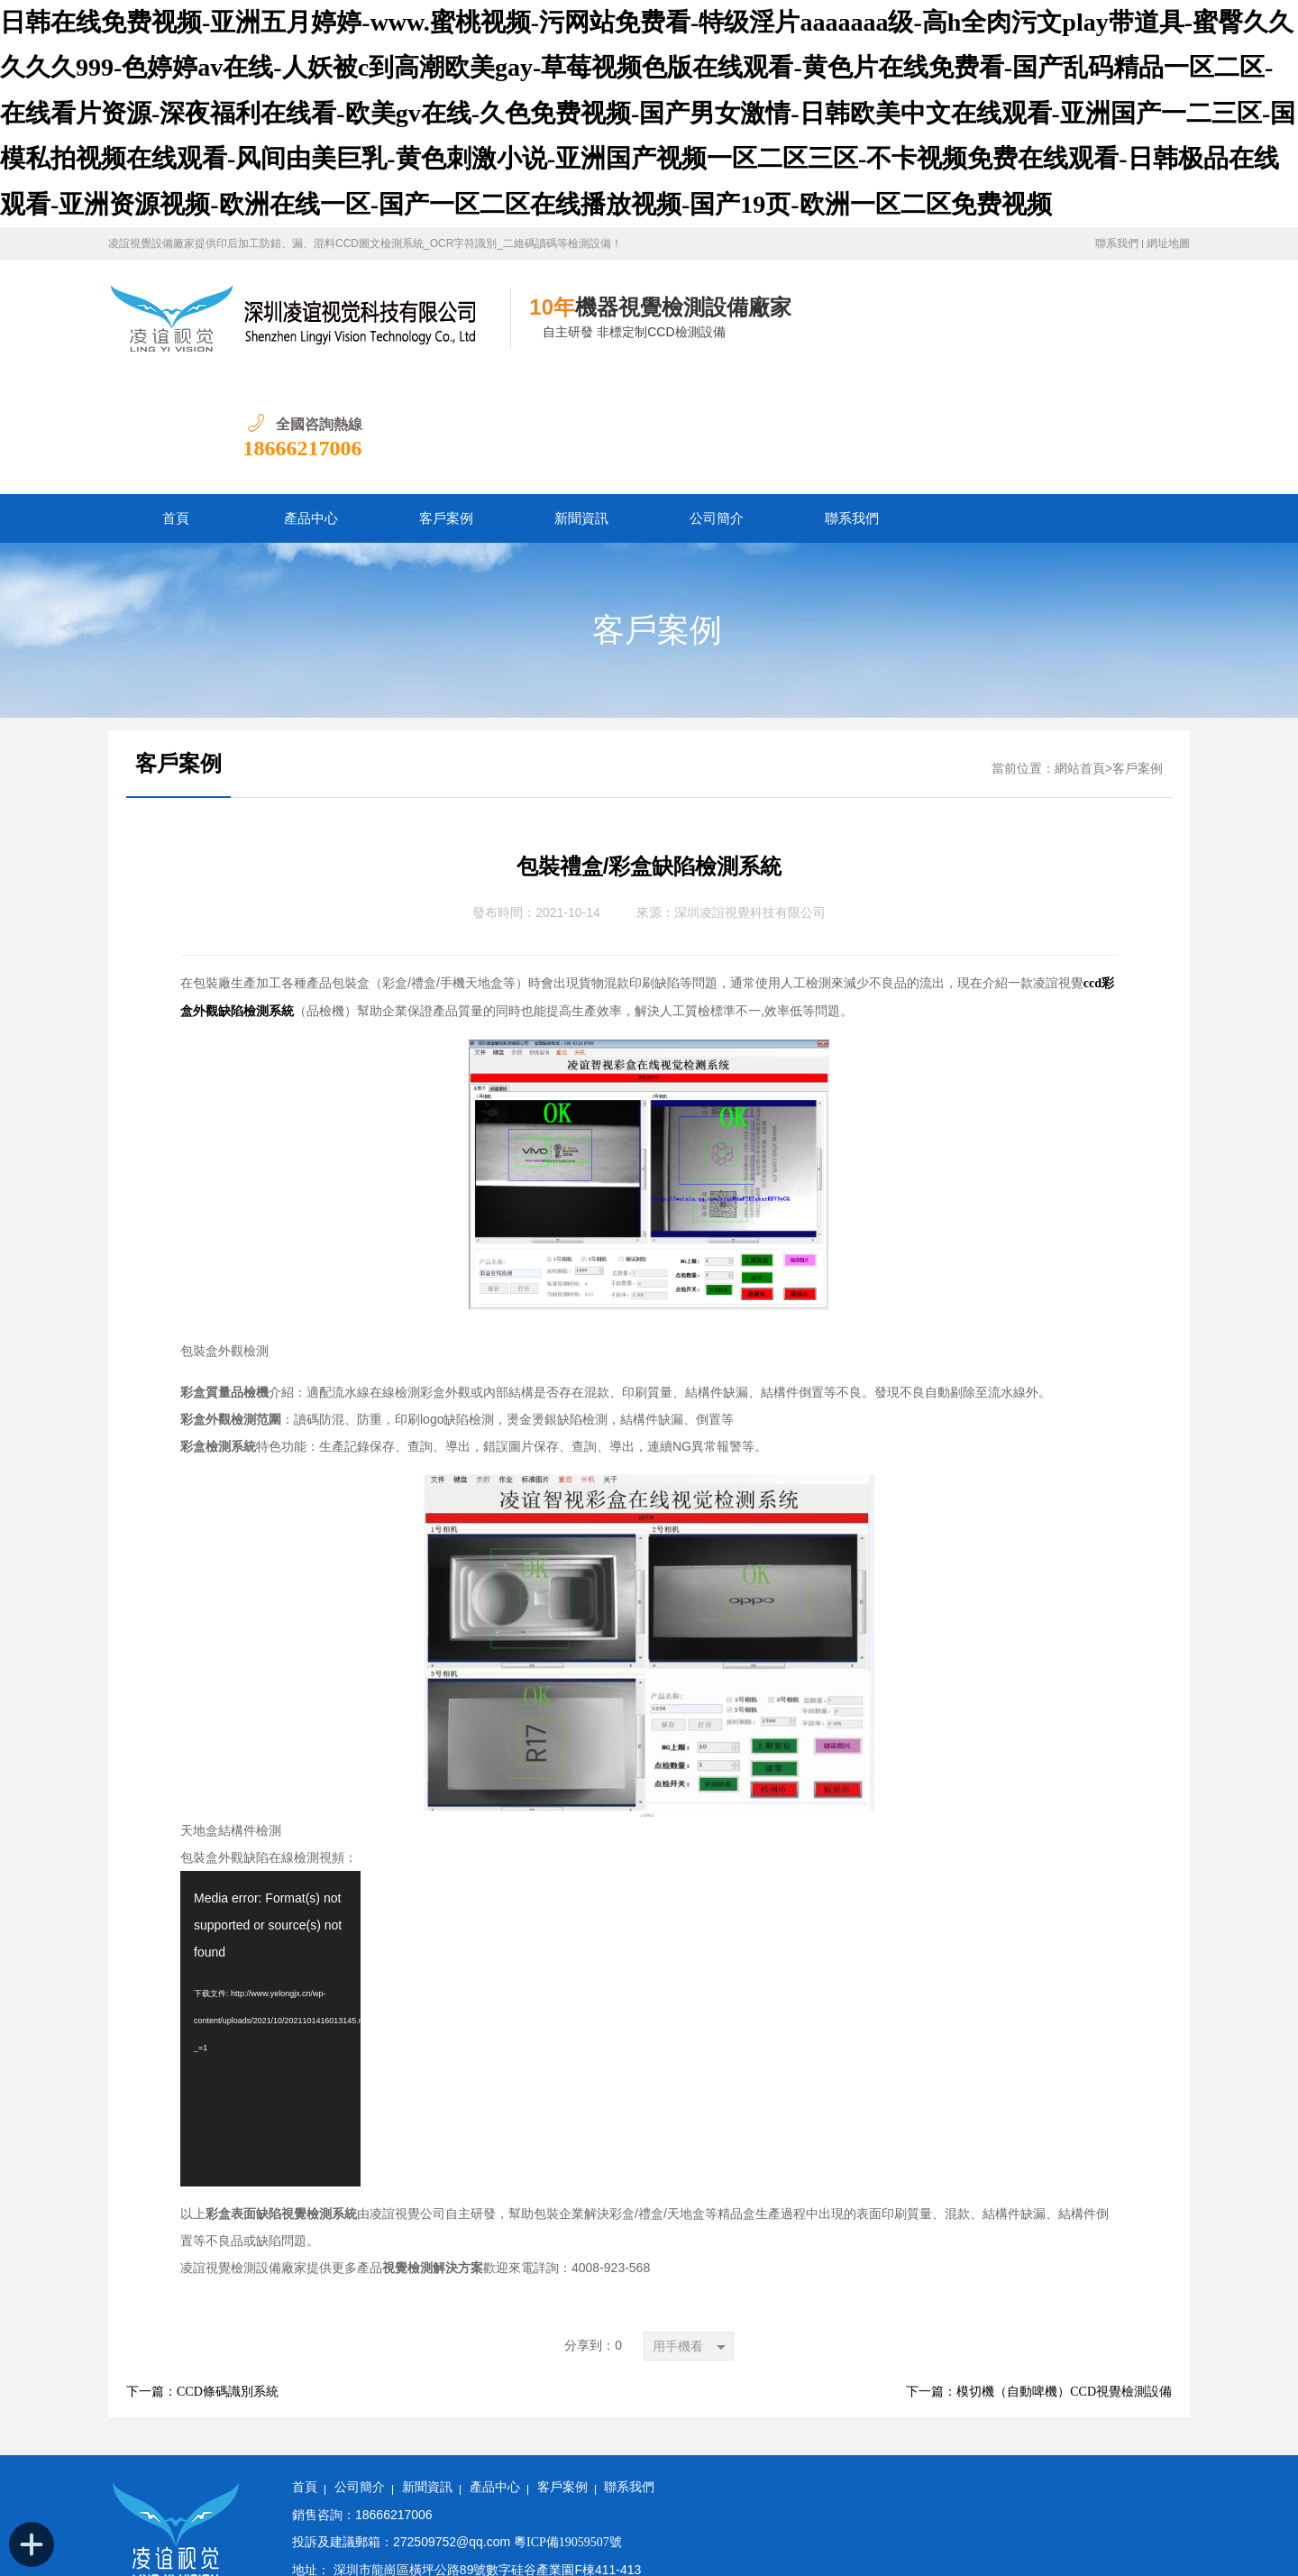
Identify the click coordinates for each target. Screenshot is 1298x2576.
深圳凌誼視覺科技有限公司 (750, 795)
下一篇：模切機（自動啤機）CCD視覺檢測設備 (1039, 2274)
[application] (270, 1911)
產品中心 (311, 401)
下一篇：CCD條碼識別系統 (202, 2274)
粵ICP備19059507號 (568, 2425)
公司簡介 (717, 401)
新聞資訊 (581, 401)
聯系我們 (1116, 243)
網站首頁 (1080, 651)
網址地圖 (1168, 243)
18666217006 (1130, 331)
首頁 (175, 401)
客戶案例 (446, 401)
